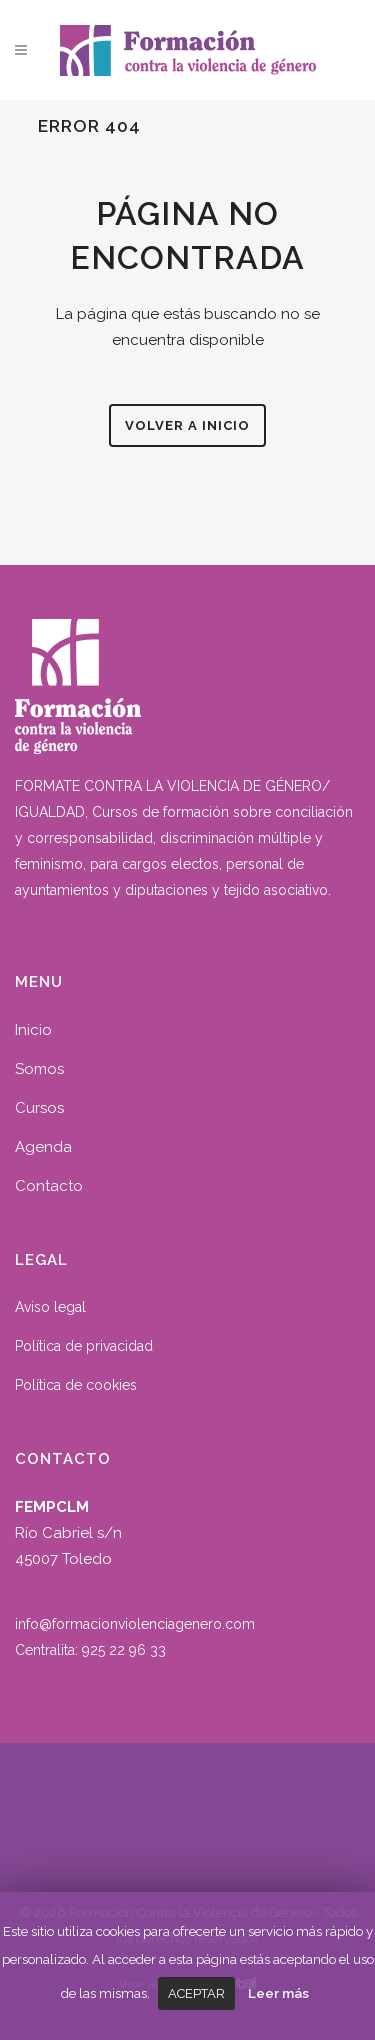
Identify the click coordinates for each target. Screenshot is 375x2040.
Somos (39, 1069)
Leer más (278, 1993)
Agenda (43, 1147)
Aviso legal (50, 1307)
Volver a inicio (187, 425)
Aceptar (196, 1993)
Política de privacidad (84, 1346)
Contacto (49, 1186)
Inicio (33, 1030)
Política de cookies (76, 1385)
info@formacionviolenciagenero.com (135, 1624)
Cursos (39, 1108)
